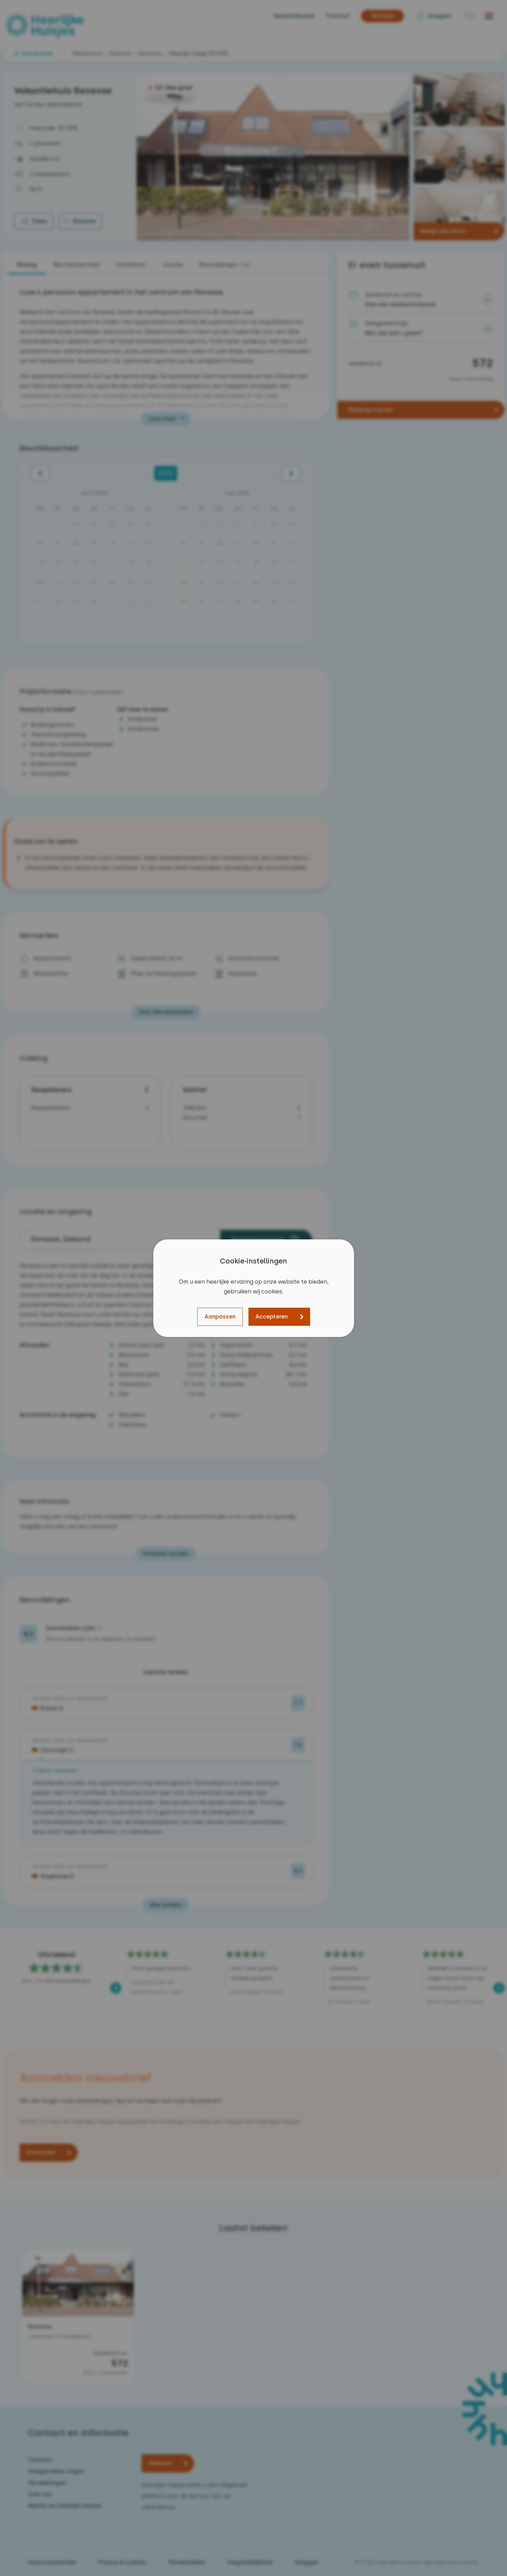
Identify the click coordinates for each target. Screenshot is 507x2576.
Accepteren (271, 1316)
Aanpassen (220, 1316)
